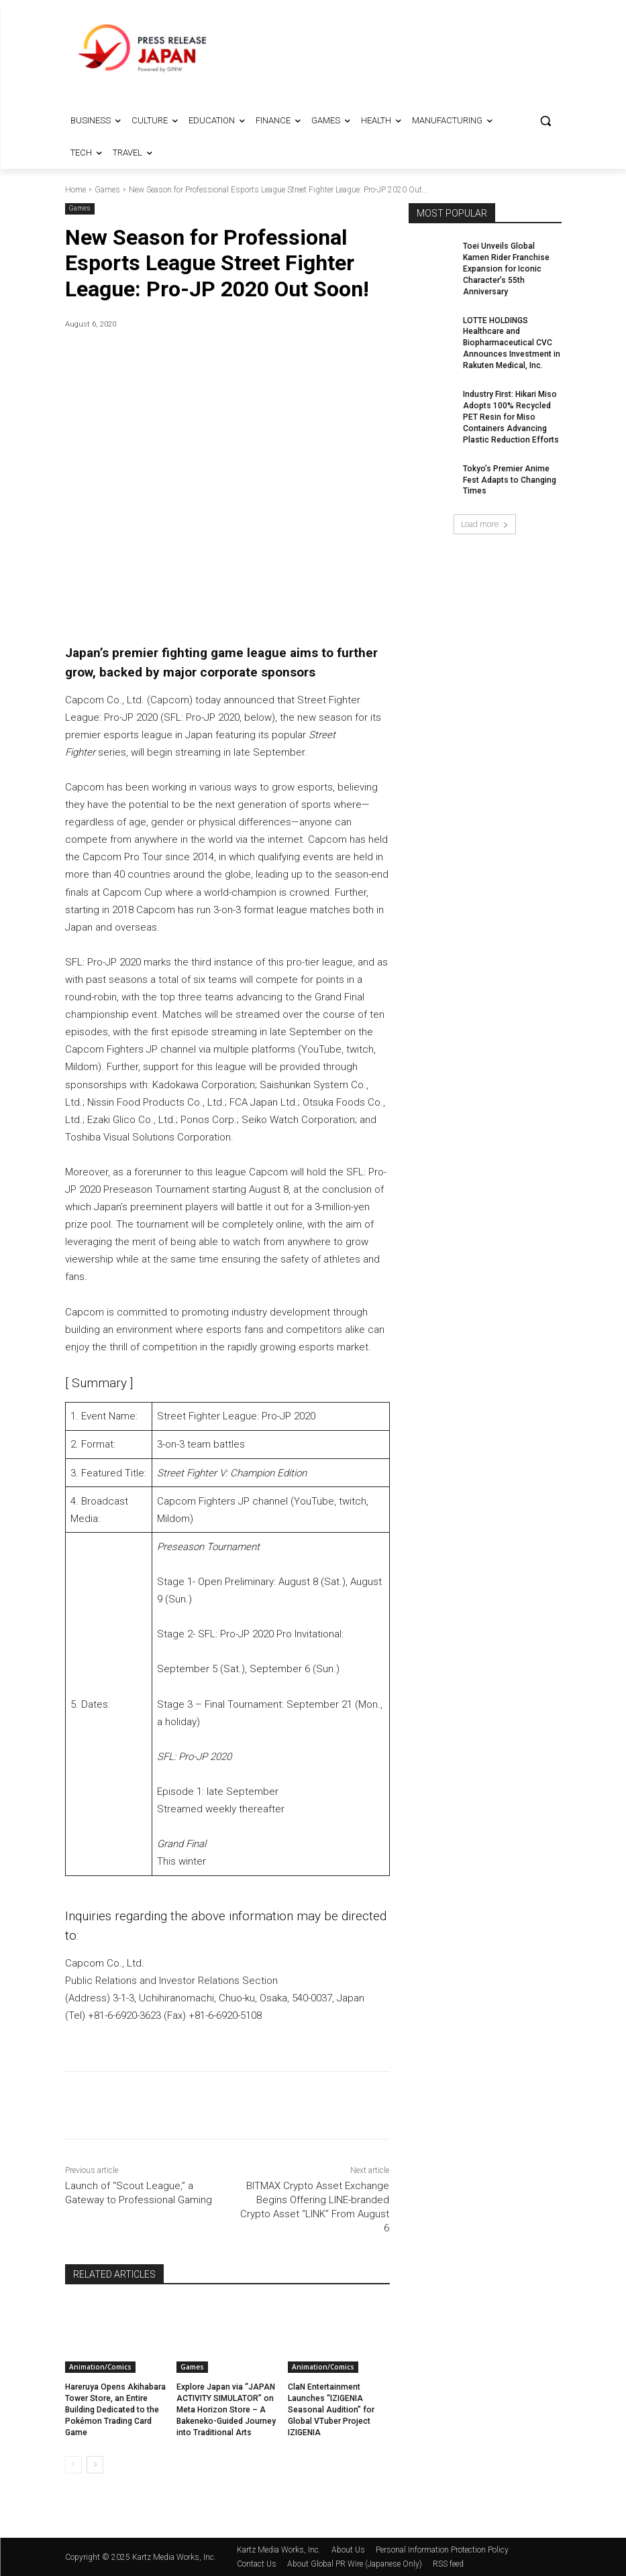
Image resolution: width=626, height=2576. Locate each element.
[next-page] (95, 2464)
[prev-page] (73, 2464)
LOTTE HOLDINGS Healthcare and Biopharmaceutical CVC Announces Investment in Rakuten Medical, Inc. (511, 342)
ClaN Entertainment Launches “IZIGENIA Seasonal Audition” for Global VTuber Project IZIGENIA (330, 2409)
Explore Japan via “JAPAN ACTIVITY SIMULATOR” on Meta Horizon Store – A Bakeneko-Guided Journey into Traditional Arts (225, 2409)
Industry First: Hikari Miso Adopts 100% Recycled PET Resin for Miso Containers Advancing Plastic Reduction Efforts (510, 416)
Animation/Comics (100, 2367)
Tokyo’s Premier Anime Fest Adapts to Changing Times (509, 479)
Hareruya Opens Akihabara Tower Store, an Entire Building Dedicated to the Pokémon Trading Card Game (115, 2409)
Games (107, 189)
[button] (546, 121)
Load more (485, 522)
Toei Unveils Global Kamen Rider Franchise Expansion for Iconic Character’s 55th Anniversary (506, 268)
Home (75, 189)
